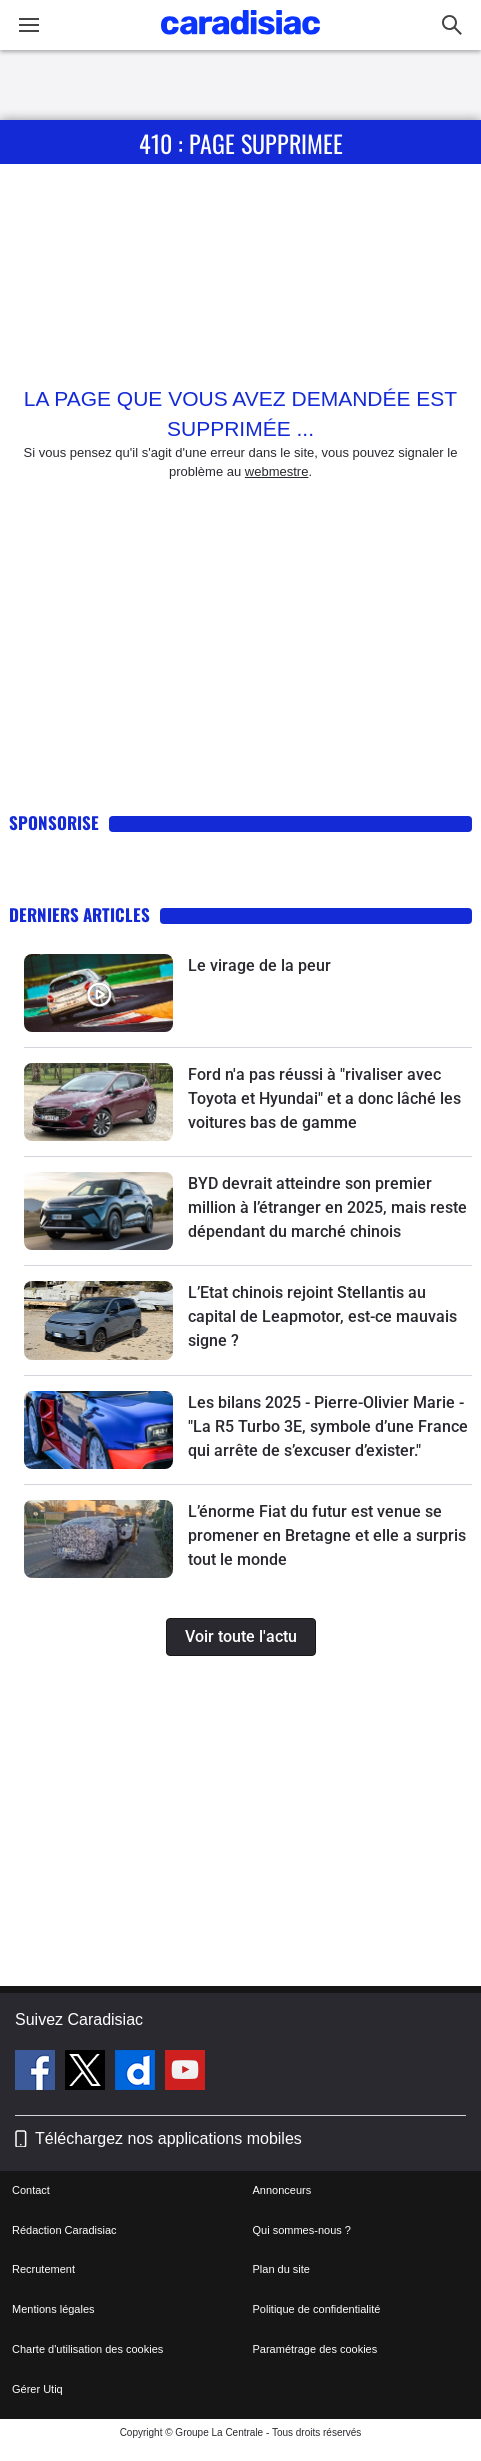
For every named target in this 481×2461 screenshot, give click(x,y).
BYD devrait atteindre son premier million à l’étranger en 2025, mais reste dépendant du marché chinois (327, 1207)
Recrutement (43, 2269)
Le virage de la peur (259, 965)
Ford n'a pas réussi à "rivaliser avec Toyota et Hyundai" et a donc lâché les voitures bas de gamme (324, 1098)
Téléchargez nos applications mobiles (168, 2138)
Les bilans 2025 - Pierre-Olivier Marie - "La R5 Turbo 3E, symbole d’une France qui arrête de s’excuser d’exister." (328, 1426)
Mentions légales (53, 2309)
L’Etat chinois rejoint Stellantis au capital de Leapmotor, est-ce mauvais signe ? (322, 1316)
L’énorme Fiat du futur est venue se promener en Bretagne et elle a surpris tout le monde (327, 1535)
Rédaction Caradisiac (64, 2230)
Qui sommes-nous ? (302, 2230)
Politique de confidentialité (317, 2309)
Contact (31, 2190)
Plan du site (281, 2269)
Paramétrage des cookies (315, 2349)
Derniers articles (79, 914)
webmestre (277, 471)
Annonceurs (282, 2190)
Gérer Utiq (37, 2389)
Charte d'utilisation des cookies (87, 2349)
